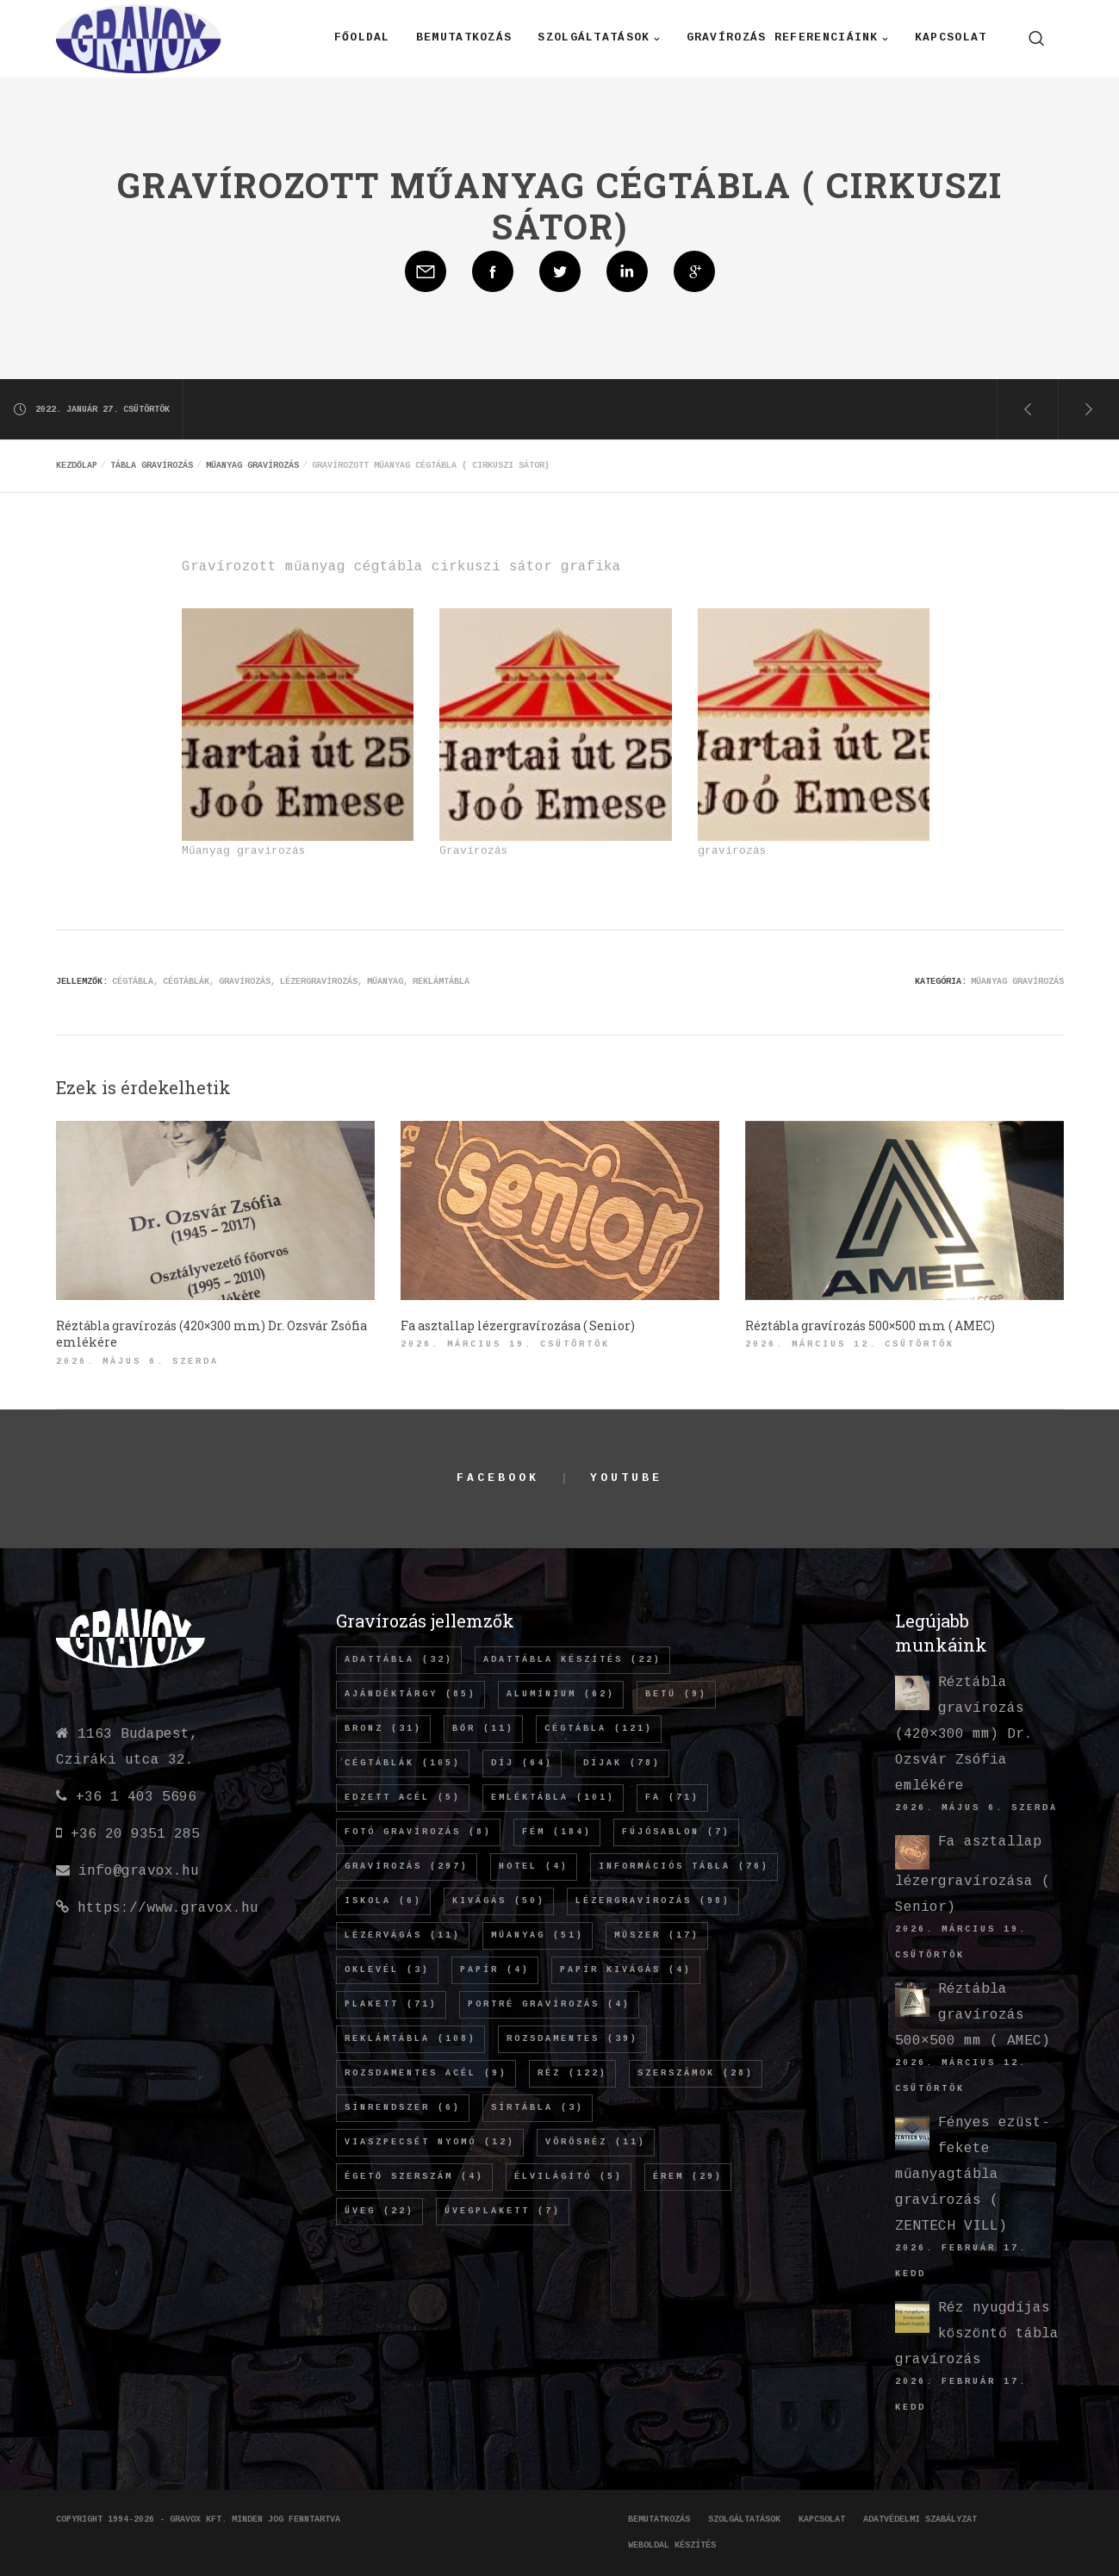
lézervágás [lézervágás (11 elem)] (403, 1935)
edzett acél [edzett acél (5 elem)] (403, 1798)
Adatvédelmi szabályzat (920, 2520)
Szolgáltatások (744, 2520)
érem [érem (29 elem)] (688, 2177)
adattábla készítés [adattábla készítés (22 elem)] (572, 1660)
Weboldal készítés (672, 2545)
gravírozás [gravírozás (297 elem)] (407, 1867)
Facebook (497, 1479)
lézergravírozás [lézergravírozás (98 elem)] (652, 1901)
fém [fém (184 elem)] (557, 1832)
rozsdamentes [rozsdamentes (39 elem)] (572, 2039)
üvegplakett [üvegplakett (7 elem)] (502, 2211)
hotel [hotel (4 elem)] (534, 1867)
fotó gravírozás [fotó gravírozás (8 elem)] (418, 1832)
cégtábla (132, 982)
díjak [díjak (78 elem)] (622, 1763)
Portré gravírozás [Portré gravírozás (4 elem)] (549, 2004)
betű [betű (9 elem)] (676, 1694)
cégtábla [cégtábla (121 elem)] (598, 1729)
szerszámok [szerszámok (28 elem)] (695, 2073)
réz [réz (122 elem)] (572, 2073)
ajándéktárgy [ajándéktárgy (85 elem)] (410, 1694)
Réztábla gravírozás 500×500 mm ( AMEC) (972, 2015)
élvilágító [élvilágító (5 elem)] (568, 2177)
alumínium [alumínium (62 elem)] (561, 1694)
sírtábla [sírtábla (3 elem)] (537, 2108)
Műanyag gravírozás (1017, 982)
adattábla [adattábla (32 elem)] (399, 1660)
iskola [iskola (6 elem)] (383, 1901)
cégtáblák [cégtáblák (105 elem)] (403, 1763)
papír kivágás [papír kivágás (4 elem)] (626, 1970)
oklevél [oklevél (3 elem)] (387, 1970)
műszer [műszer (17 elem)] (656, 1935)
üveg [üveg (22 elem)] (379, 2211)
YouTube (626, 1479)
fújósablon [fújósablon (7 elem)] (676, 1832)
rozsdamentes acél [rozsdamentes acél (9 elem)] (426, 2073)
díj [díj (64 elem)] (522, 1763)
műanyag (385, 982)
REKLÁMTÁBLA (441, 982)
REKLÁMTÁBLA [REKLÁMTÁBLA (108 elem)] (410, 2039)
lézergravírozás (318, 982)
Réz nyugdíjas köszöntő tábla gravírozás (977, 2334)
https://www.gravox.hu (168, 1908)
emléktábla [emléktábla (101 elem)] (553, 1798)
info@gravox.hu (138, 1871)
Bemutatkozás (659, 2520)
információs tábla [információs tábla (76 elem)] (684, 1867)
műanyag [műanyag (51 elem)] (537, 1935)
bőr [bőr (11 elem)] (483, 1729)
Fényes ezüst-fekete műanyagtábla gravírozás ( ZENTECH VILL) (972, 2175)
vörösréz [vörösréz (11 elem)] (595, 2142)
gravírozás (244, 982)
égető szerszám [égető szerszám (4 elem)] (414, 2177)
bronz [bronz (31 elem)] (383, 1729)
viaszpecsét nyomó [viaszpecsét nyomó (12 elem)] (430, 2142)
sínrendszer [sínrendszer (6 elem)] (403, 2108)
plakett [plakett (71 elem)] (391, 2004)
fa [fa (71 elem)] (672, 1798)
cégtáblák (186, 982)
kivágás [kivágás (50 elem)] (498, 1901)
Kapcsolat (822, 2520)
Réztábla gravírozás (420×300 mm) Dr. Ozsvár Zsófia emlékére (964, 1734)
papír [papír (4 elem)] (495, 1970)
